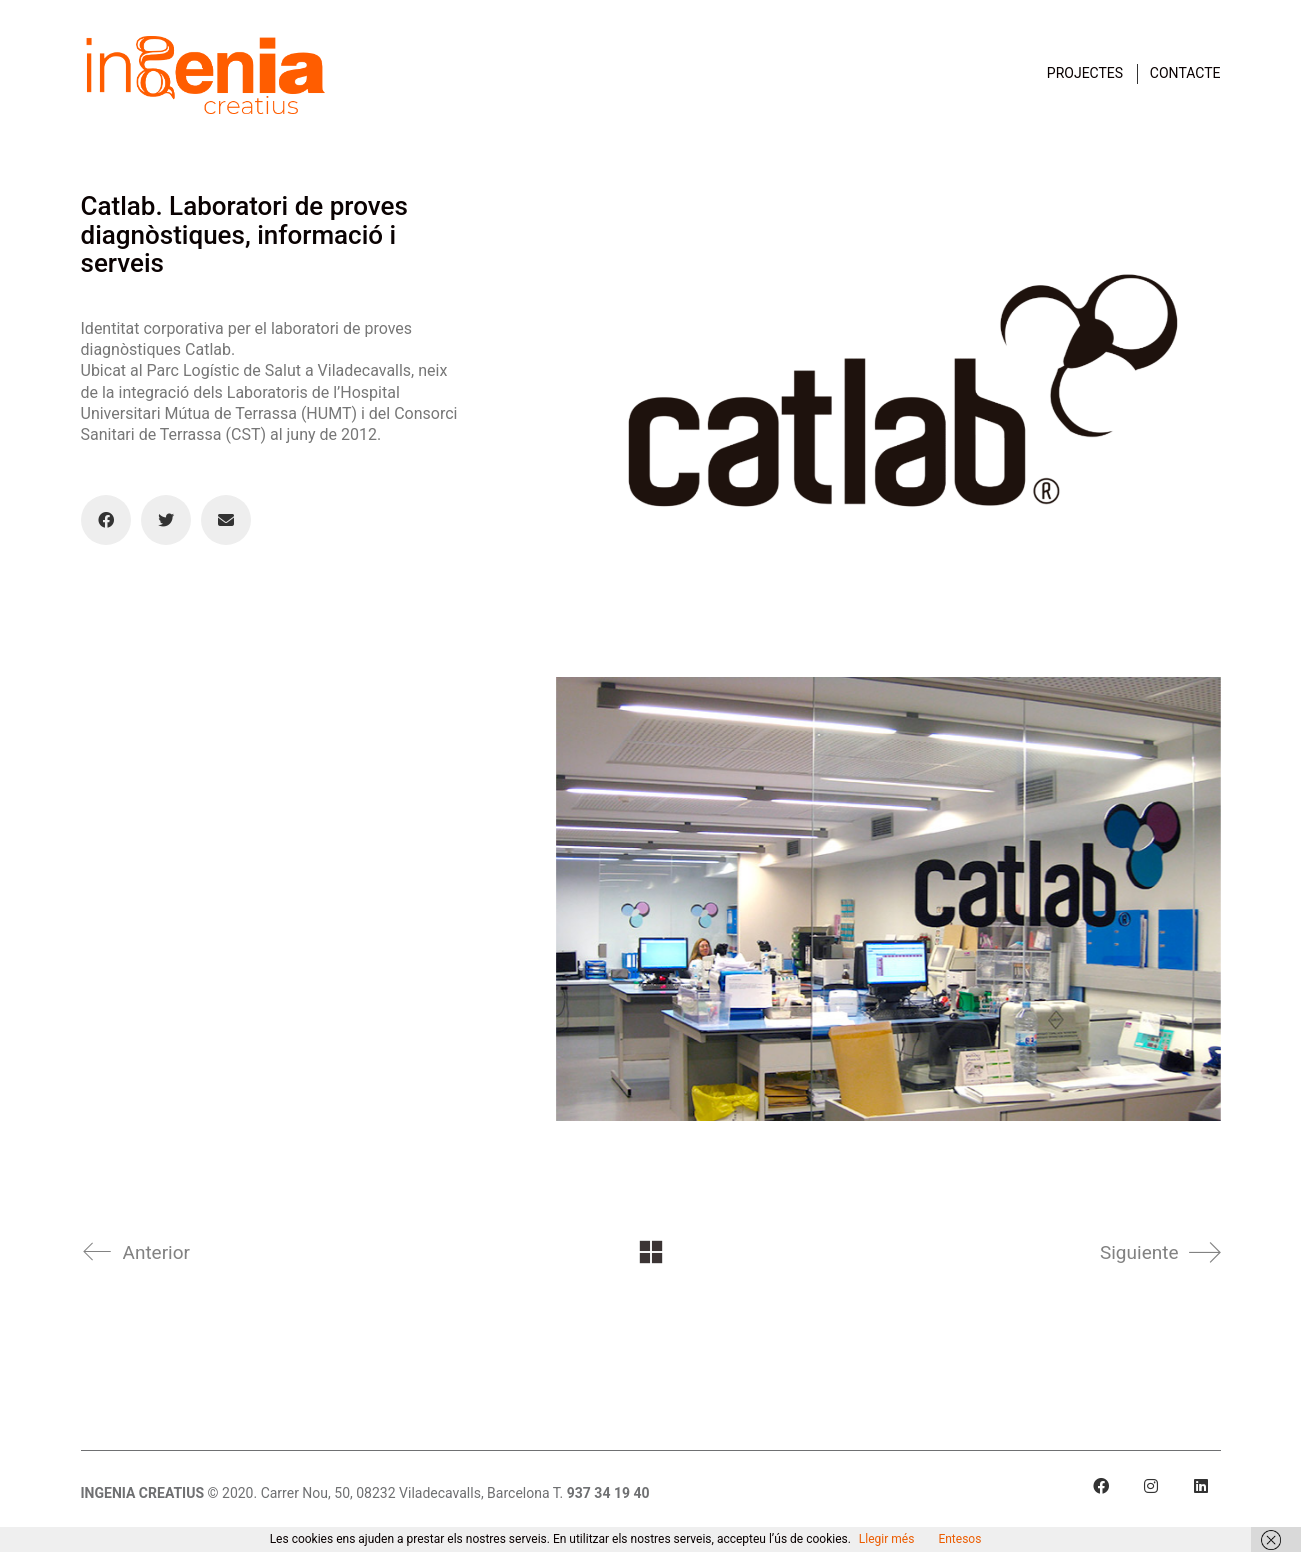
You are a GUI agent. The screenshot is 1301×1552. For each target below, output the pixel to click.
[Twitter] (166, 520)
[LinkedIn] (1201, 1486)
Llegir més (887, 1539)
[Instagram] (1151, 1486)
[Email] (226, 520)
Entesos (959, 1539)
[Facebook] (106, 520)
